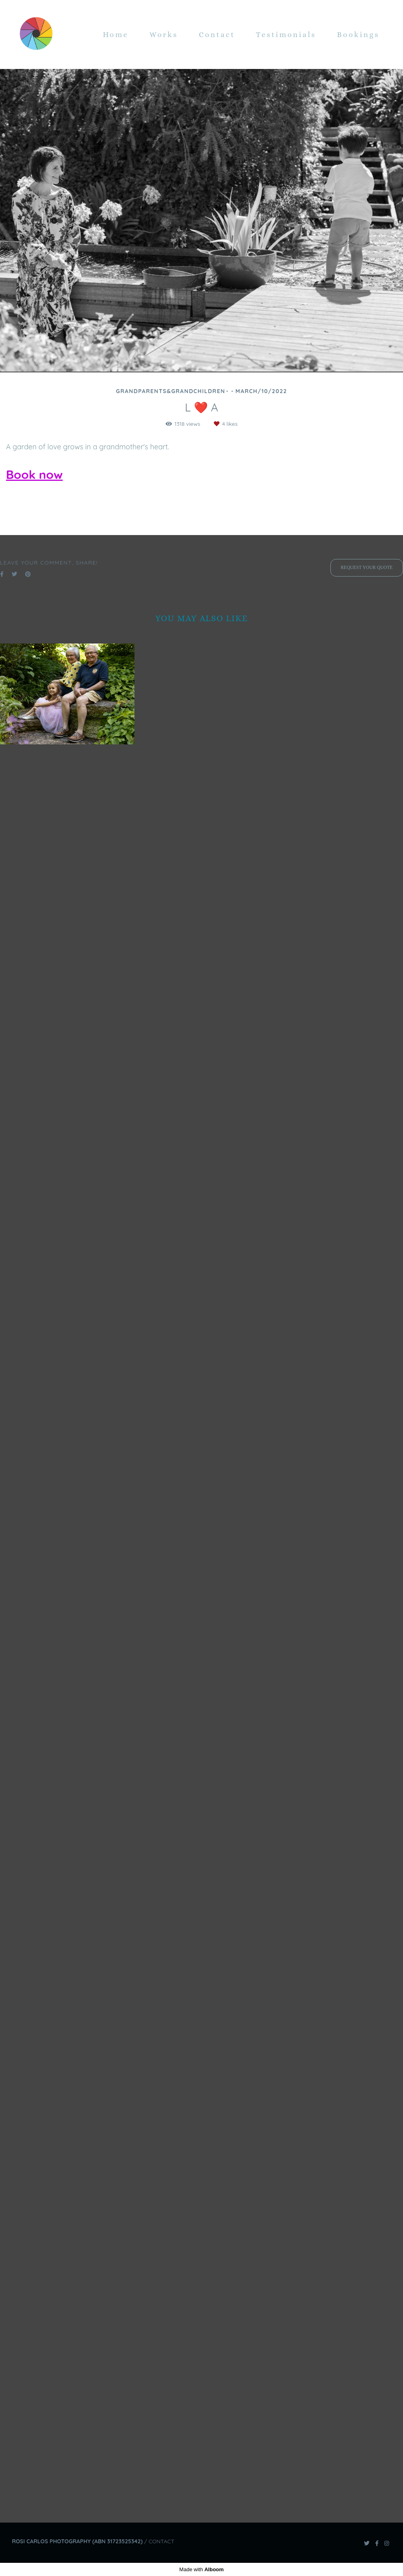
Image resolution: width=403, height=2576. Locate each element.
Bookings (358, 34)
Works (163, 34)
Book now (34, 474)
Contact (217, 34)
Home (115, 34)
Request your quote (367, 2357)
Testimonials (286, 34)
